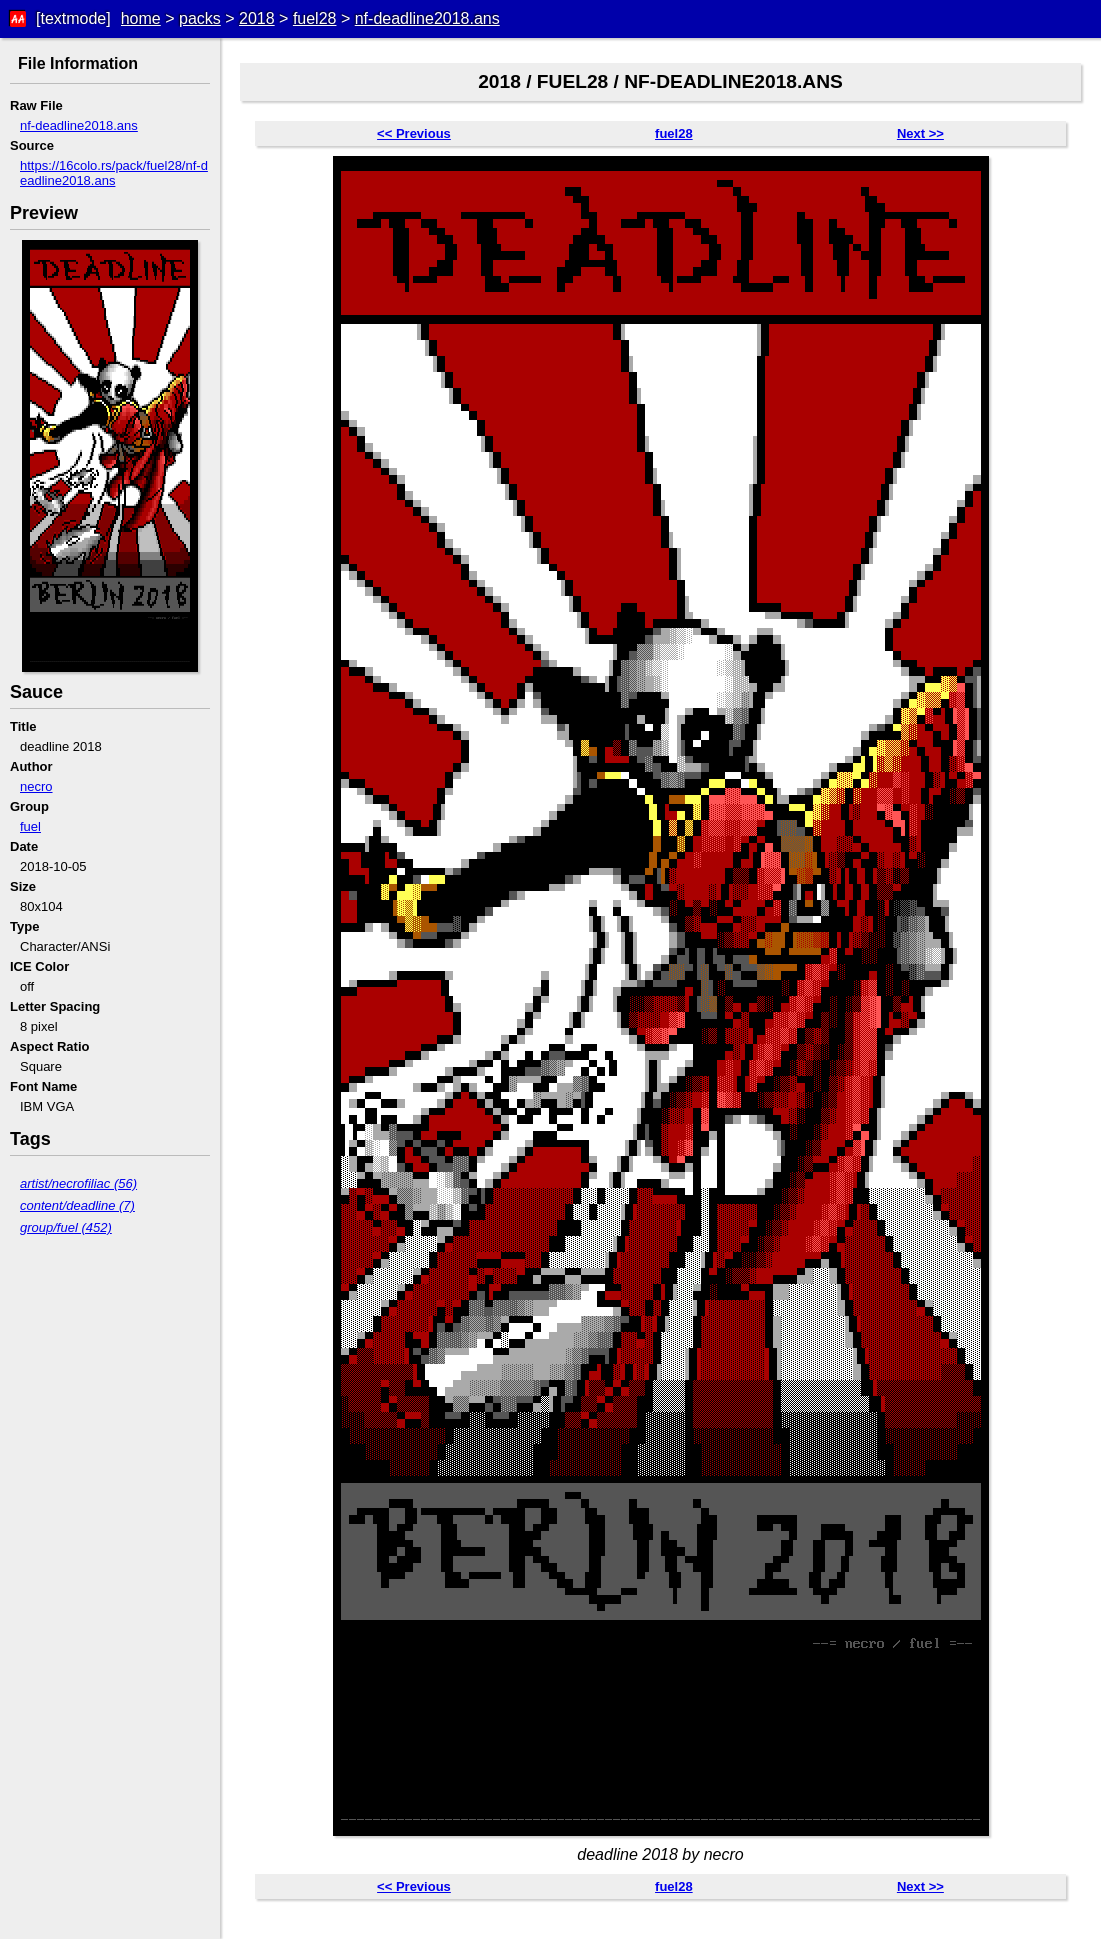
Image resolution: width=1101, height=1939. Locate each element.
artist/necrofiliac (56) (78, 1183)
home (141, 18)
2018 (257, 18)
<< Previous (414, 133)
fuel (30, 826)
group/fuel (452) (66, 1227)
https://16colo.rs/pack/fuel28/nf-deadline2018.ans (114, 173)
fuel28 (315, 18)
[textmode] (73, 18)
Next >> (920, 133)
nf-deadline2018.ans (427, 18)
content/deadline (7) (77, 1205)
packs (200, 18)
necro (36, 786)
